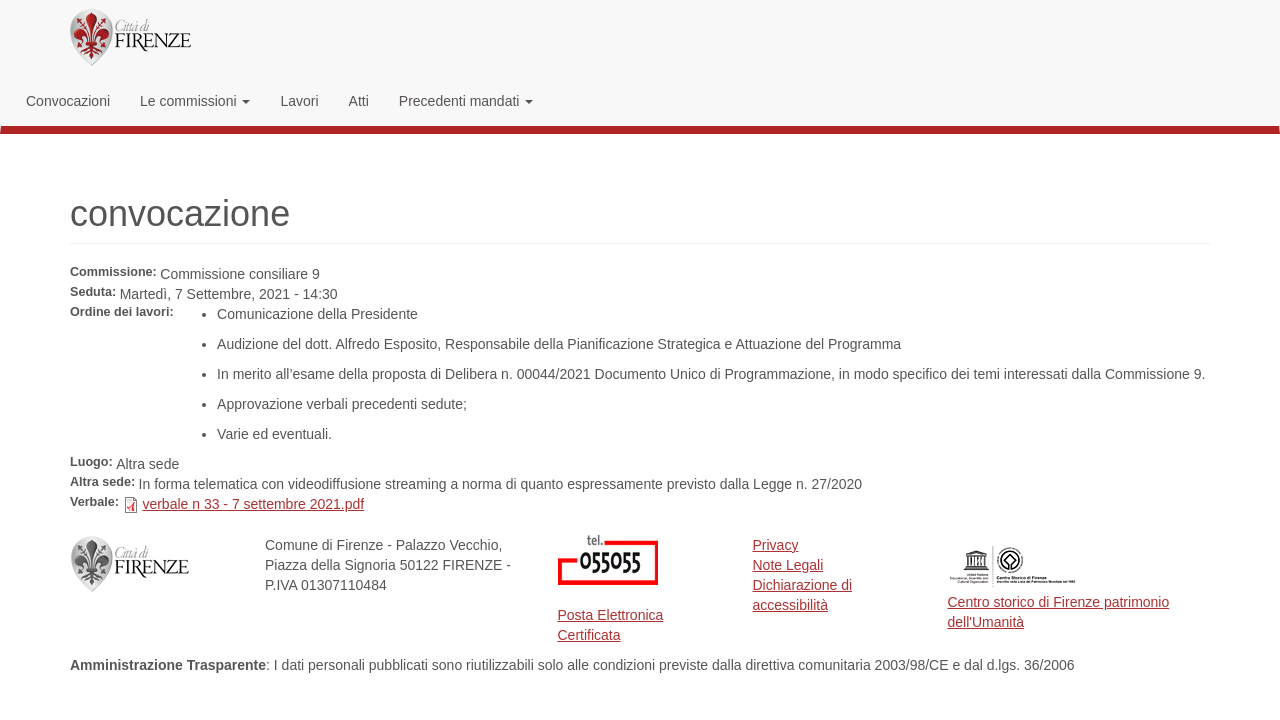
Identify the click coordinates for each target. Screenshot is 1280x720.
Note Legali (788, 565)
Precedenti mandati (466, 101)
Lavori (299, 101)
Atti (359, 101)
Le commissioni (195, 101)
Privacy (776, 545)
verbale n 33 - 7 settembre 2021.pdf (253, 504)
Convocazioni (68, 101)
